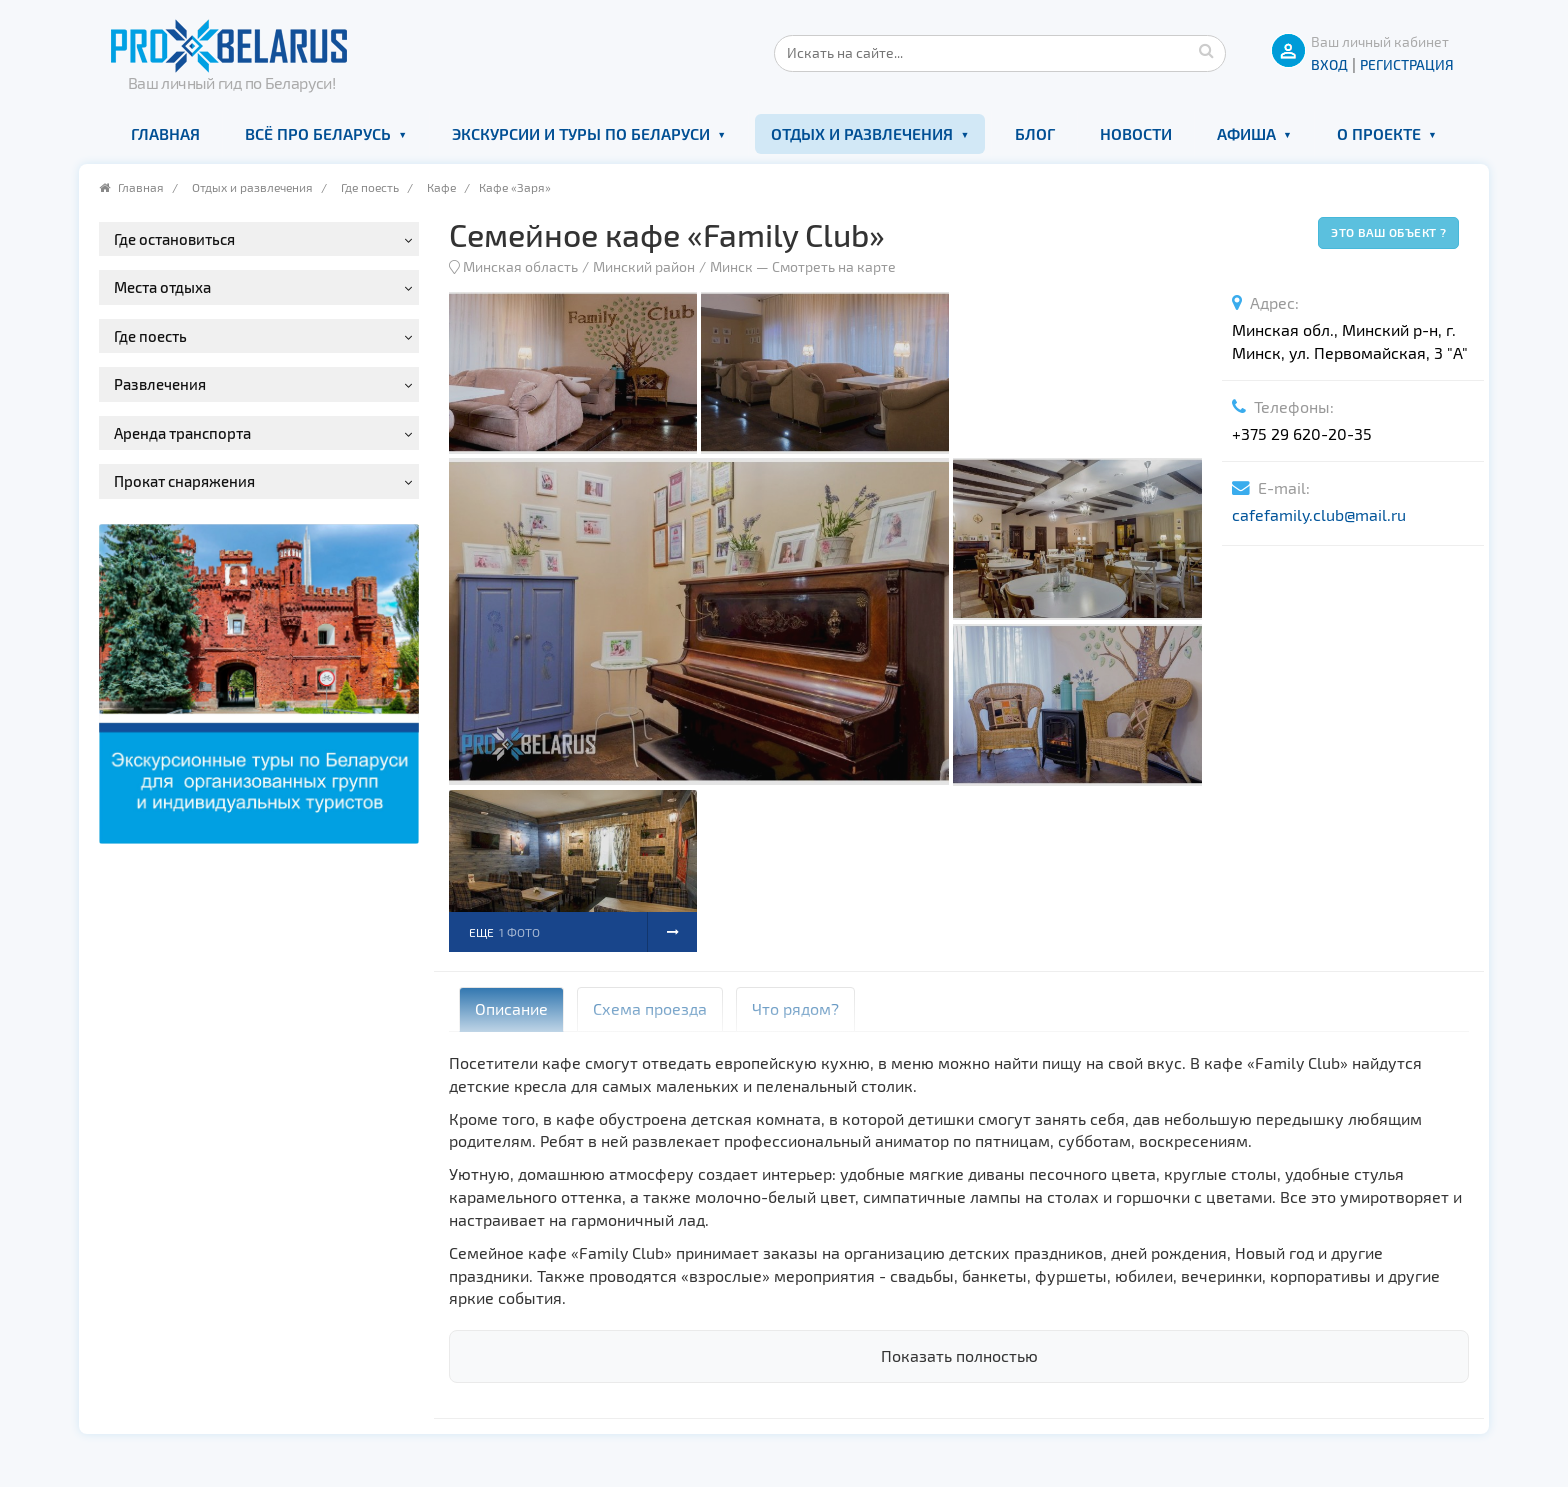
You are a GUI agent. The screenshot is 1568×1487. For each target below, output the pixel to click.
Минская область (520, 266)
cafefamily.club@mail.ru (1319, 514)
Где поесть (370, 187)
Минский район (644, 266)
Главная (165, 133)
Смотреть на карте (834, 266)
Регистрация (1407, 64)
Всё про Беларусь (318, 133)
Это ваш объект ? (1388, 232)
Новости (1136, 133)
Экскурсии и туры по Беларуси (581, 133)
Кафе (441, 187)
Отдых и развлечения (862, 133)
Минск (731, 266)
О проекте (1379, 133)
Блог (1035, 133)
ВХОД (1329, 64)
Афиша (1246, 133)
